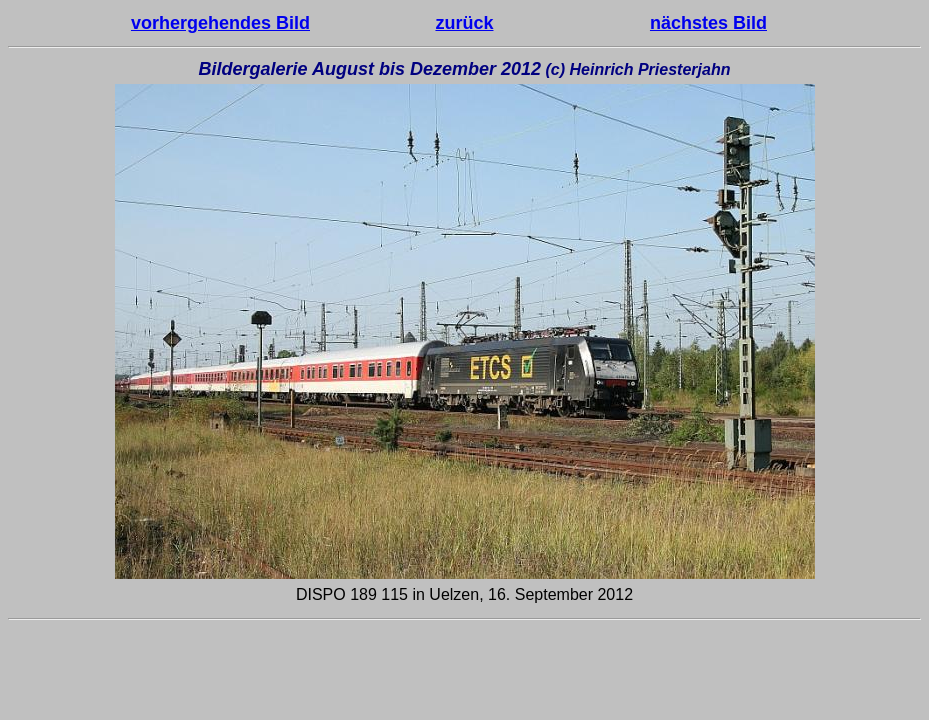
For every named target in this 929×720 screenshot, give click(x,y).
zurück (464, 23)
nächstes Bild (708, 23)
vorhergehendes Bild (220, 23)
